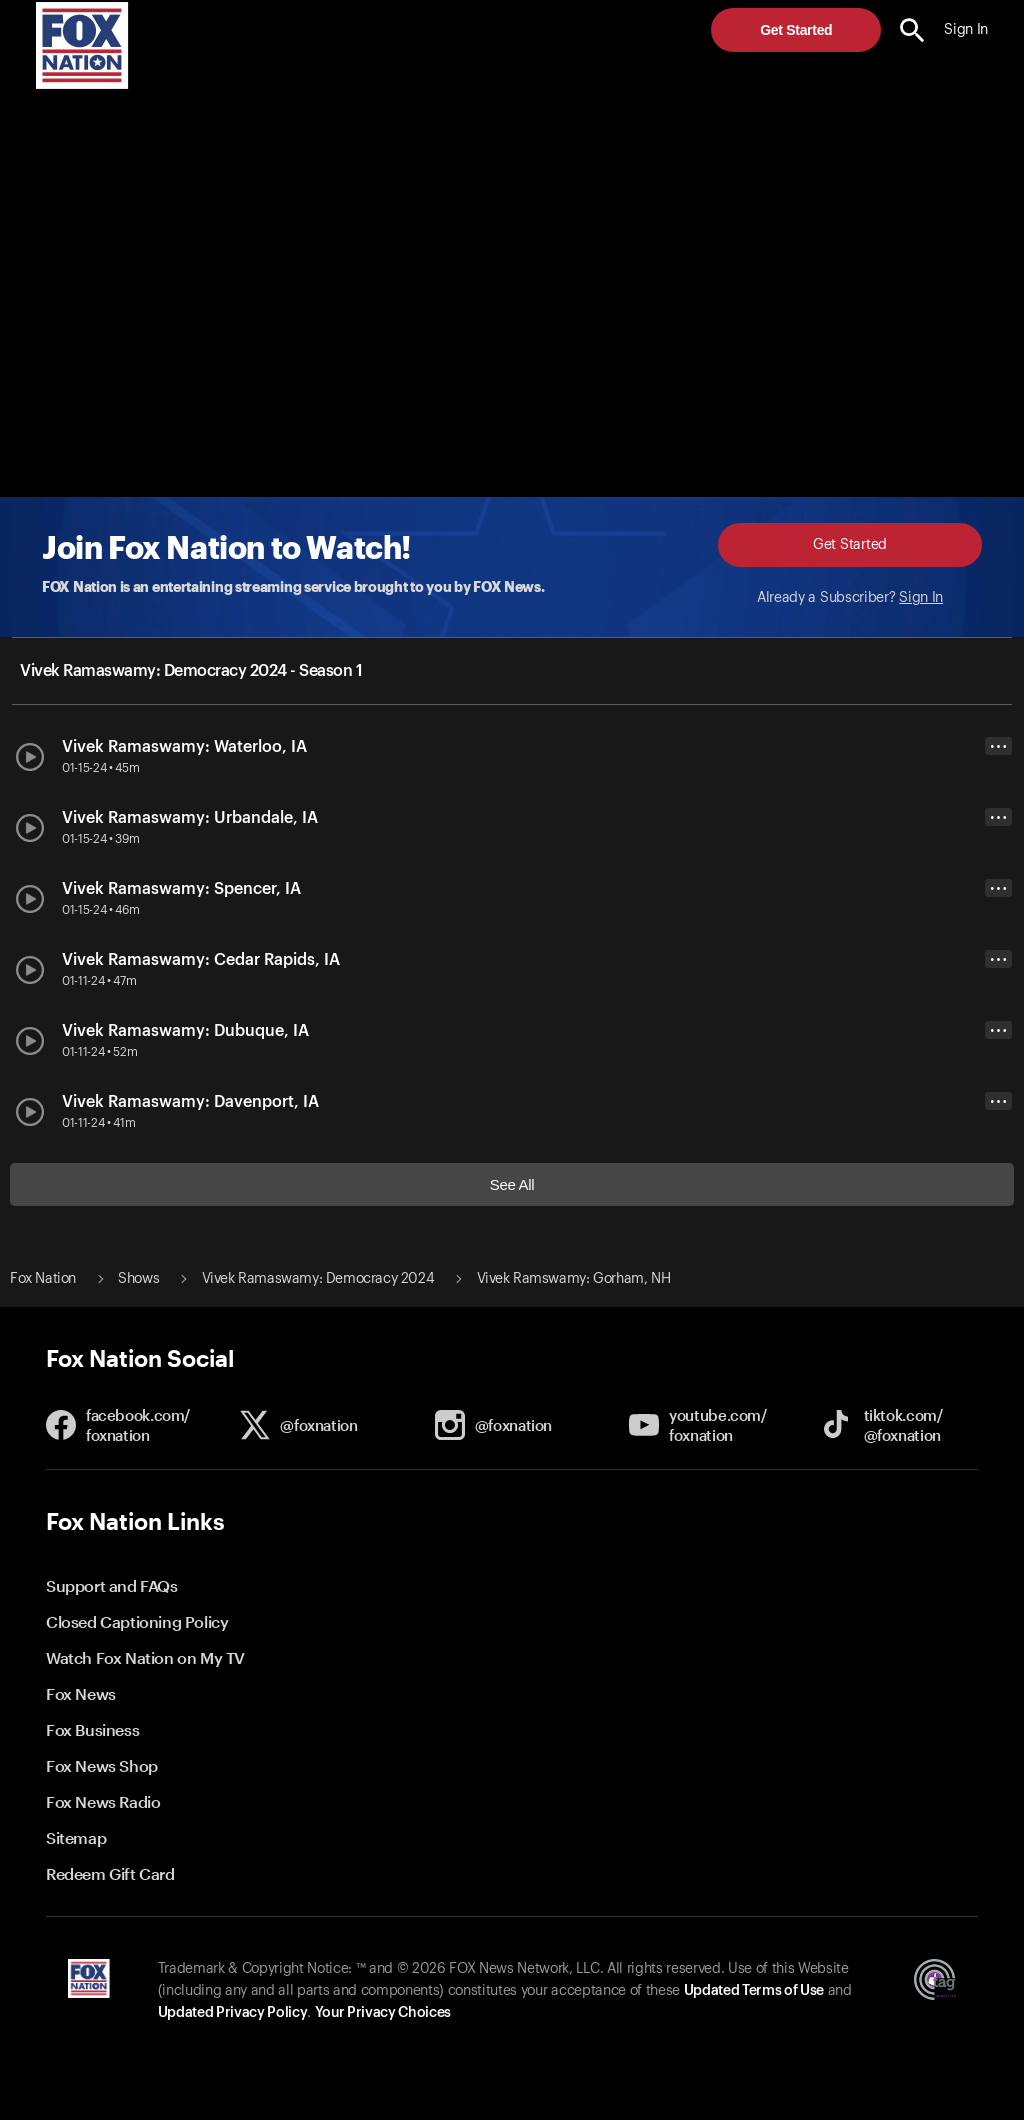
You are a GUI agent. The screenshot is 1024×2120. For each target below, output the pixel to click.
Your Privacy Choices (383, 2013)
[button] (912, 30)
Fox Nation (43, 1279)
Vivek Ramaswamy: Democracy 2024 (318, 1279)
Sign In (921, 598)
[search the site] (912, 30)
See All (512, 1184)
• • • (998, 746)
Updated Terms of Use (754, 1991)
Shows (138, 1279)
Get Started (796, 30)
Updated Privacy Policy (233, 2013)
